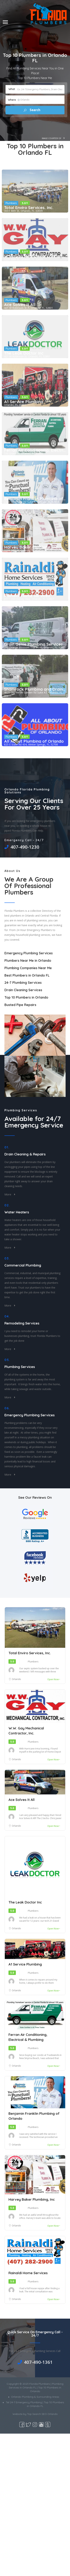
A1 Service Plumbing (23, 401)
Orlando (16, 1679)
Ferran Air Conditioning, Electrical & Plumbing (27, 2037)
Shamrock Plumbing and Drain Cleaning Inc (35, 689)
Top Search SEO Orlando (42, 2414)
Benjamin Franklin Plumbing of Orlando (35, 498)
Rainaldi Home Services (27, 595)
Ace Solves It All (19, 304)
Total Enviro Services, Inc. (28, 207)
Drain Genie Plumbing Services (33, 644)
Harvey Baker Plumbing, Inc (31, 547)
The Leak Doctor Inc (23, 353)
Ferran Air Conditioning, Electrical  (35, 450)
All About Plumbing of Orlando (34, 741)
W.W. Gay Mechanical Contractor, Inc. (35, 256)
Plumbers (11, 203)
